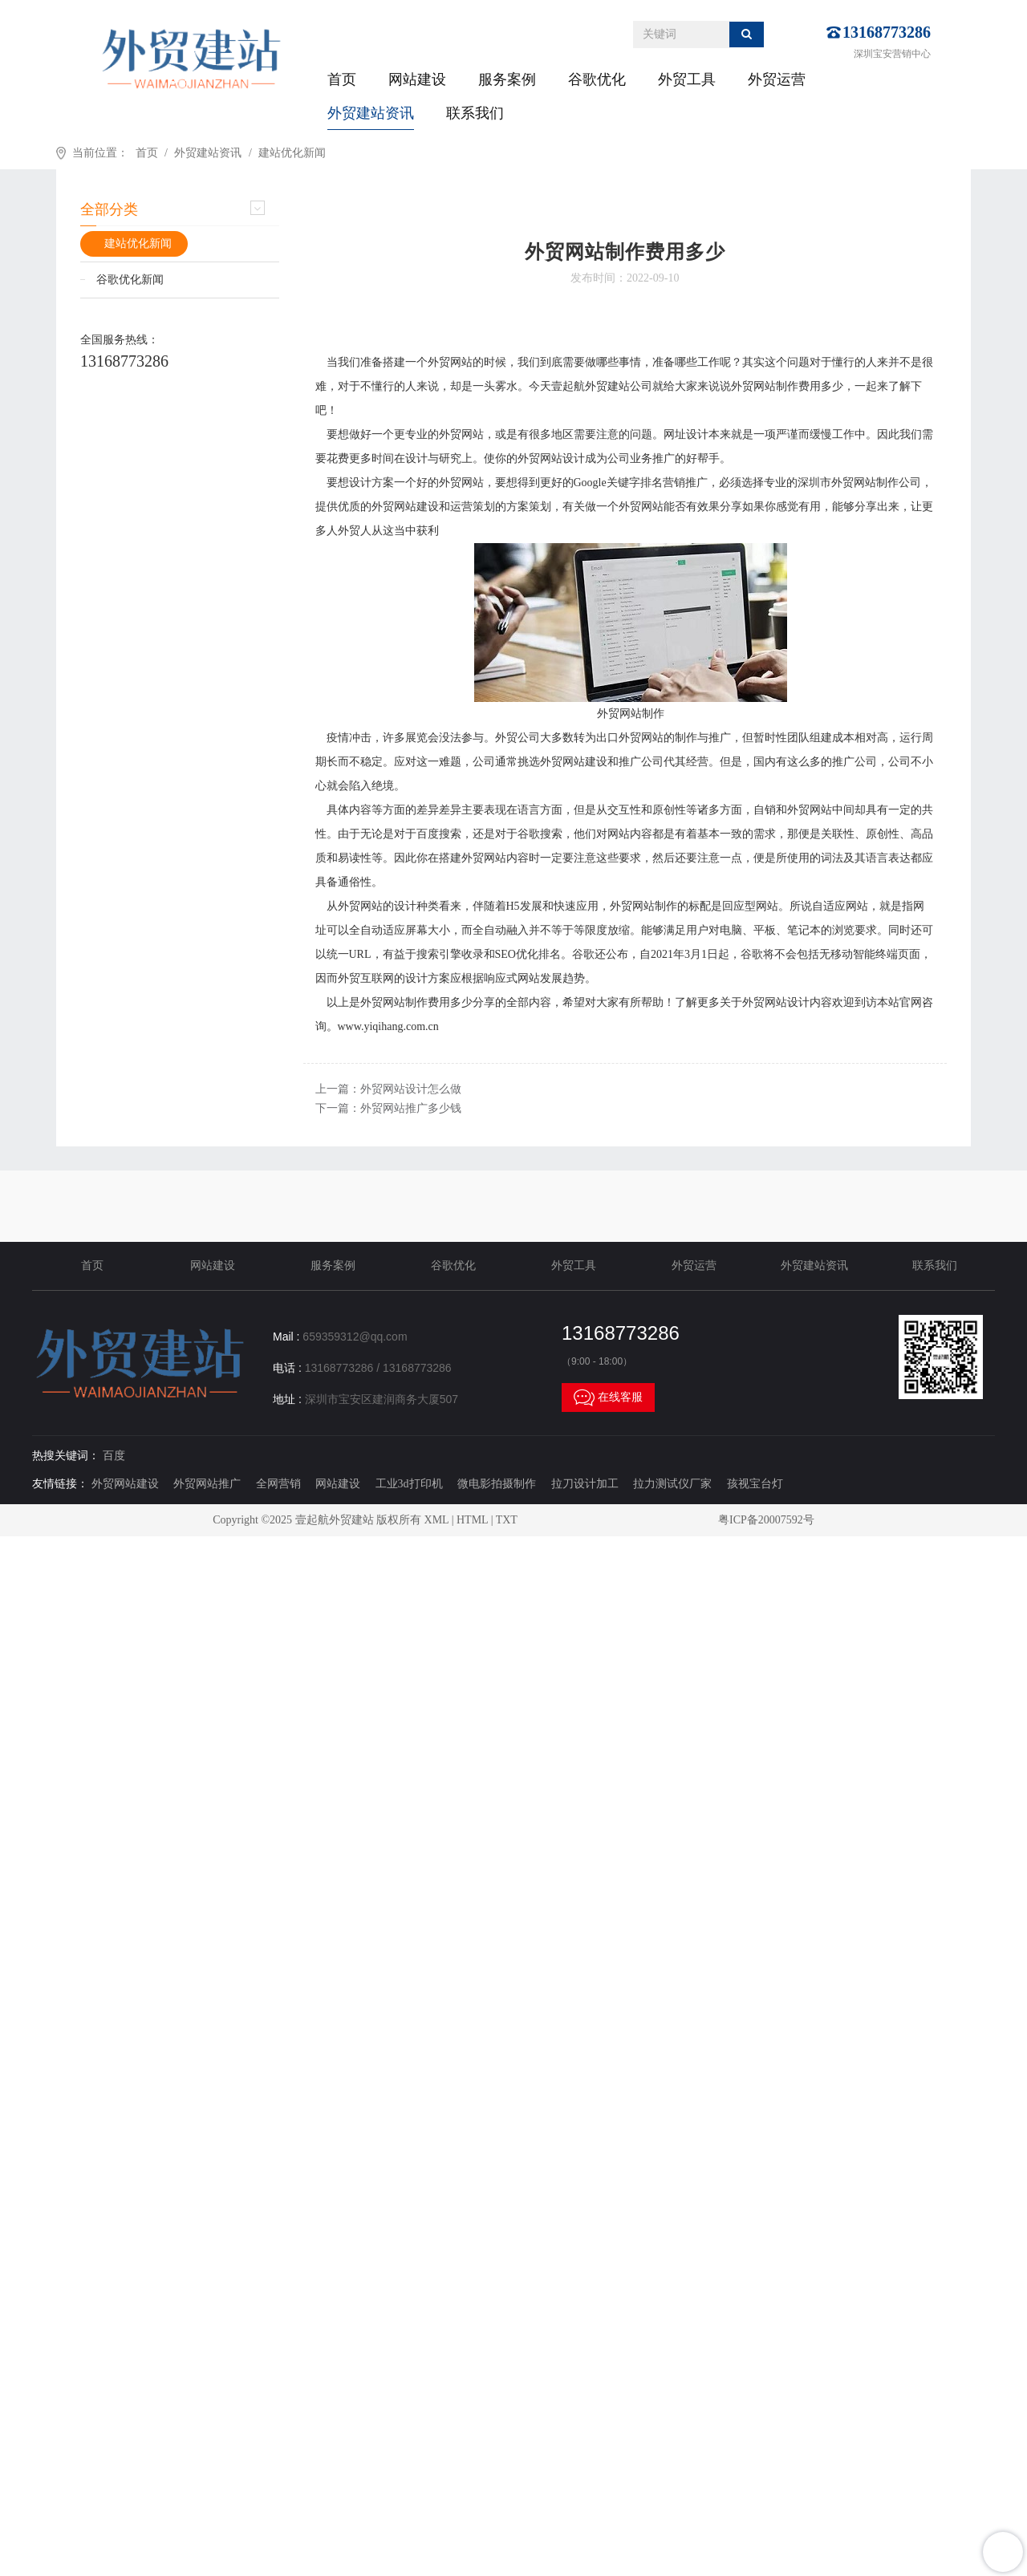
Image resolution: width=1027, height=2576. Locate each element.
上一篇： (388, 1089)
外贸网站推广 (207, 1484)
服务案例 (507, 79)
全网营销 (278, 1484)
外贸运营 (777, 79)
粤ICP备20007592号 (766, 1520)
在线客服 (608, 1397)
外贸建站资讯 (370, 113)
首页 (341, 79)
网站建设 (417, 79)
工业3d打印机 (409, 1484)
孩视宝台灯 (755, 1484)
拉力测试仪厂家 (672, 1484)
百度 (114, 1456)
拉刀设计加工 (585, 1484)
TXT (507, 1520)
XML (436, 1520)
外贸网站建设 (125, 1484)
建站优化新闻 (292, 153)
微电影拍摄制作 (496, 1484)
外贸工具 (687, 79)
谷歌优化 (597, 79)
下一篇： (388, 1108)
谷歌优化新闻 (130, 280)
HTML (472, 1520)
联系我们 (475, 113)
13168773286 (886, 32)
